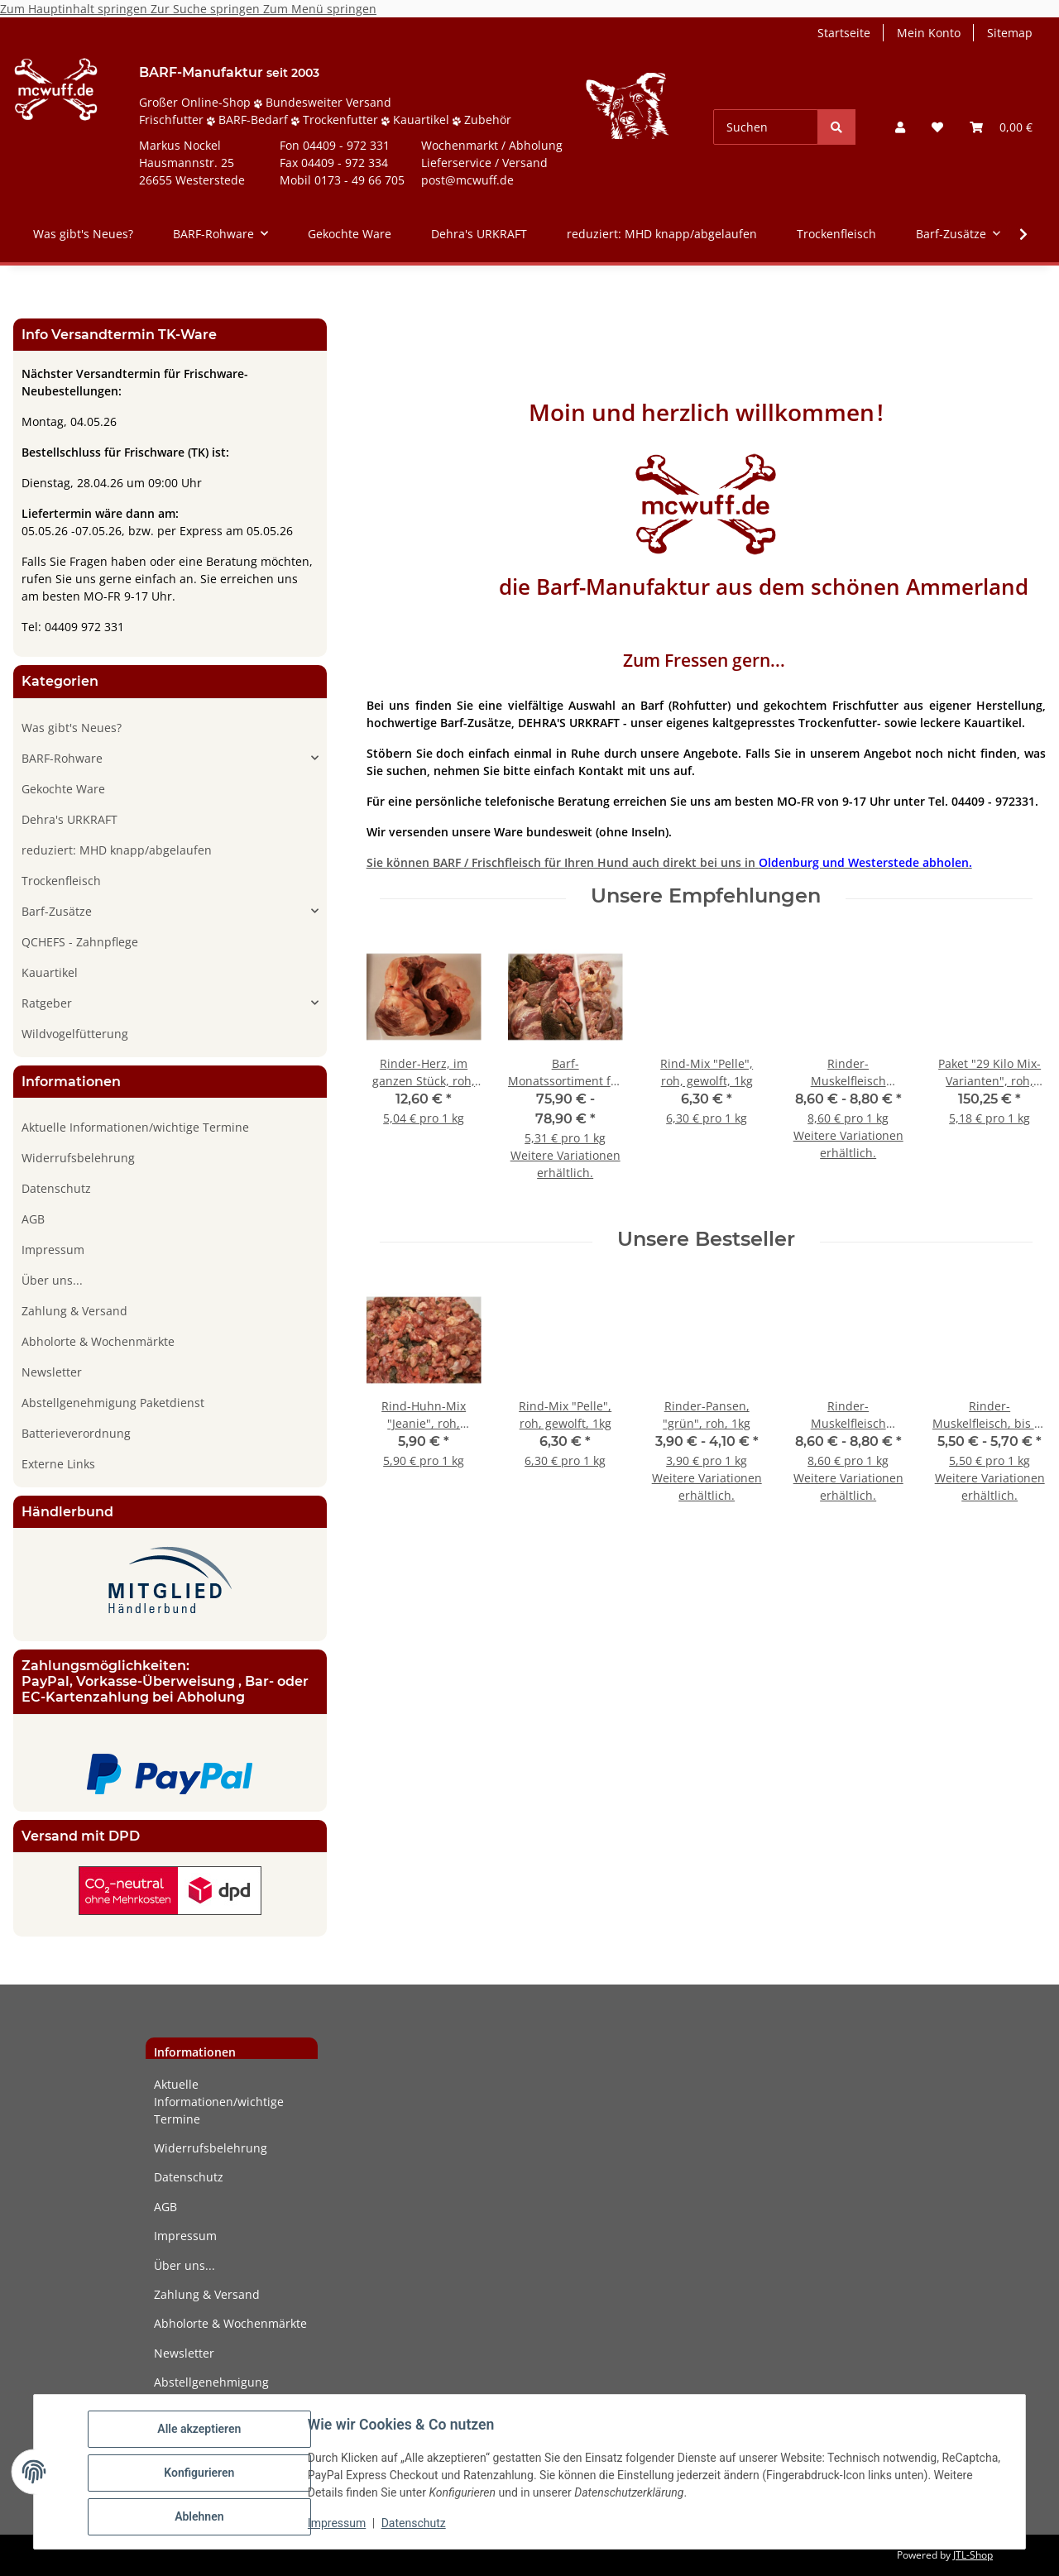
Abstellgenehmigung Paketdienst (113, 1402)
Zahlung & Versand (74, 1311)
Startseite (843, 33)
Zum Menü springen (319, 9)
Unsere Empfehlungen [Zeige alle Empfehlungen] (706, 895)
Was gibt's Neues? (72, 727)
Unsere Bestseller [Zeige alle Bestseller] (706, 1239)
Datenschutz (416, 2524)
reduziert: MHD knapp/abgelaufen (117, 850)
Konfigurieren (201, 2474)
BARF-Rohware (62, 758)
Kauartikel (50, 972)
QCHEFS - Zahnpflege (80, 942)
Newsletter (52, 1372)
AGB (33, 1219)
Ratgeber (47, 1003)
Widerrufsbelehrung (78, 1158)
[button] (900, 127)
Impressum (339, 2524)
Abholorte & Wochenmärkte (98, 1341)
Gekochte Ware (63, 789)
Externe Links (58, 1464)
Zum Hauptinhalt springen (75, 9)
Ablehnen (201, 2517)
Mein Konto (929, 33)
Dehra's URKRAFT (69, 819)
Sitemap (1010, 33)
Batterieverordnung (76, 1433)
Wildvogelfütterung (75, 1033)
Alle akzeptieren (201, 2431)
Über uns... (52, 1280)
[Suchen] (765, 127)
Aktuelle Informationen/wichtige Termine (135, 1127)
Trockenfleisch (61, 880)
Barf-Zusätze (57, 911)
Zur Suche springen (207, 9)
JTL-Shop (973, 2555)
